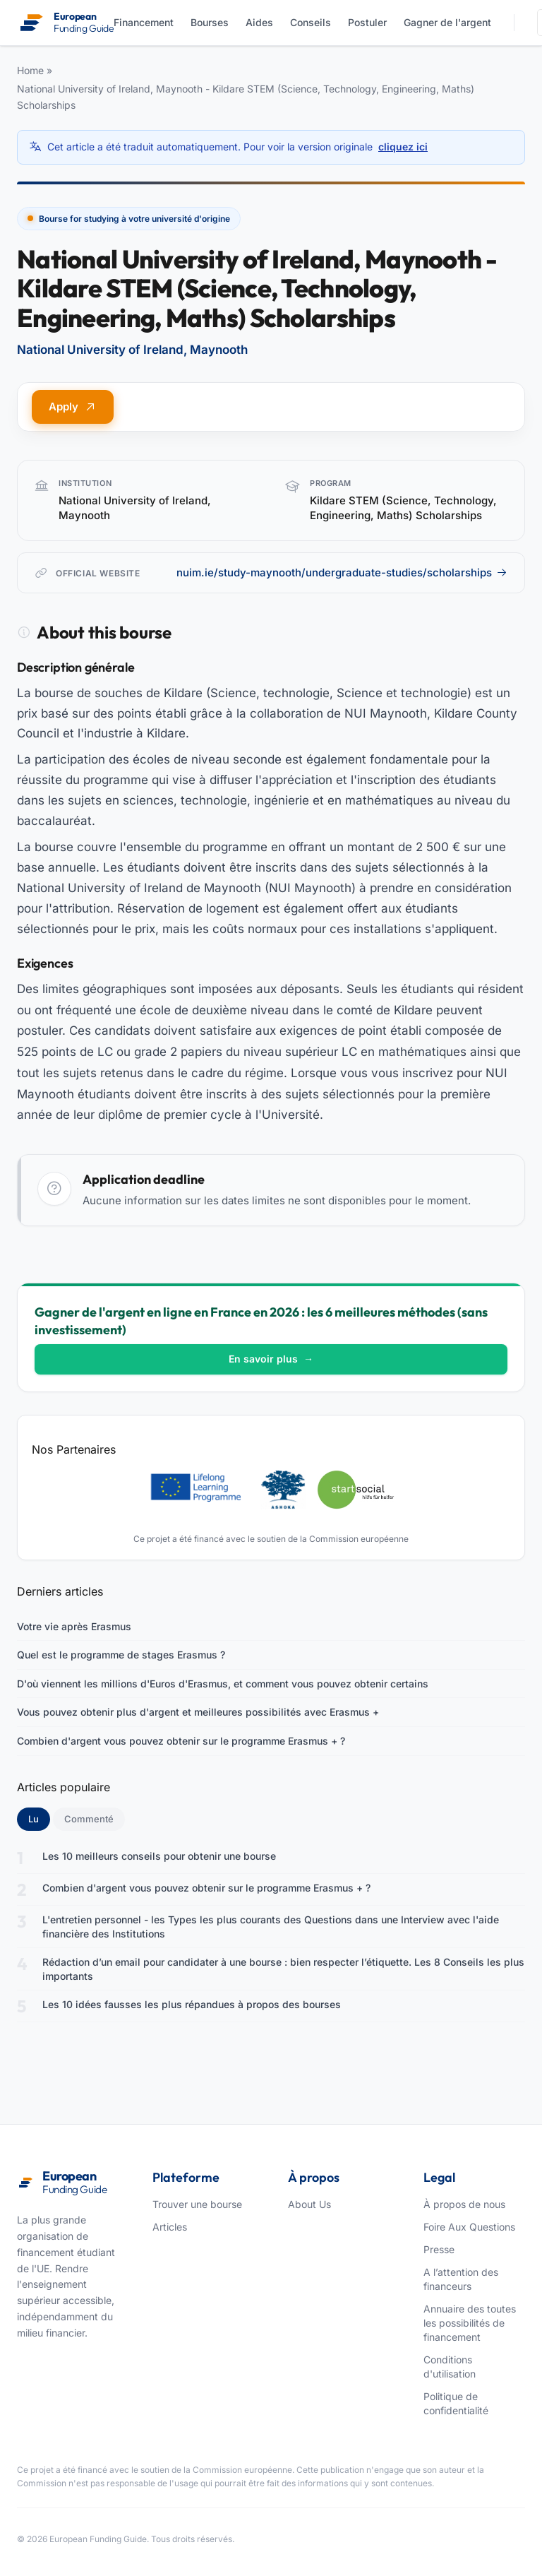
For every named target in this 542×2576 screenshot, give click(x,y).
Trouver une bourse (197, 2204)
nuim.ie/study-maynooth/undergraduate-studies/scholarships (341, 572)
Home (30, 70)
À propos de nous (464, 2204)
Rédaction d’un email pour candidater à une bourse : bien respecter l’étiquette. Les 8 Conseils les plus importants (283, 1969)
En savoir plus (271, 1359)
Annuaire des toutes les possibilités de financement (469, 2323)
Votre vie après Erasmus (74, 1626)
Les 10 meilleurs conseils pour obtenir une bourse (159, 1856)
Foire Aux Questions (469, 2227)
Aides (259, 22)
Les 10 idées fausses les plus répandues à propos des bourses (191, 2004)
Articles (169, 2227)
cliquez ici (403, 147)
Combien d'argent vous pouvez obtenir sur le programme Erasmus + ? (181, 1741)
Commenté (89, 1818)
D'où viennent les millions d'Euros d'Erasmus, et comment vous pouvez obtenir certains (222, 1684)
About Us (309, 2204)
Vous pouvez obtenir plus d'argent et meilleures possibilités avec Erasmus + (198, 1712)
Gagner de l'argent (447, 22)
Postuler (367, 22)
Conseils (310, 22)
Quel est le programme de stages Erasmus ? (121, 1655)
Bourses (210, 22)
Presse (438, 2249)
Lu (39, 1818)
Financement (144, 22)
